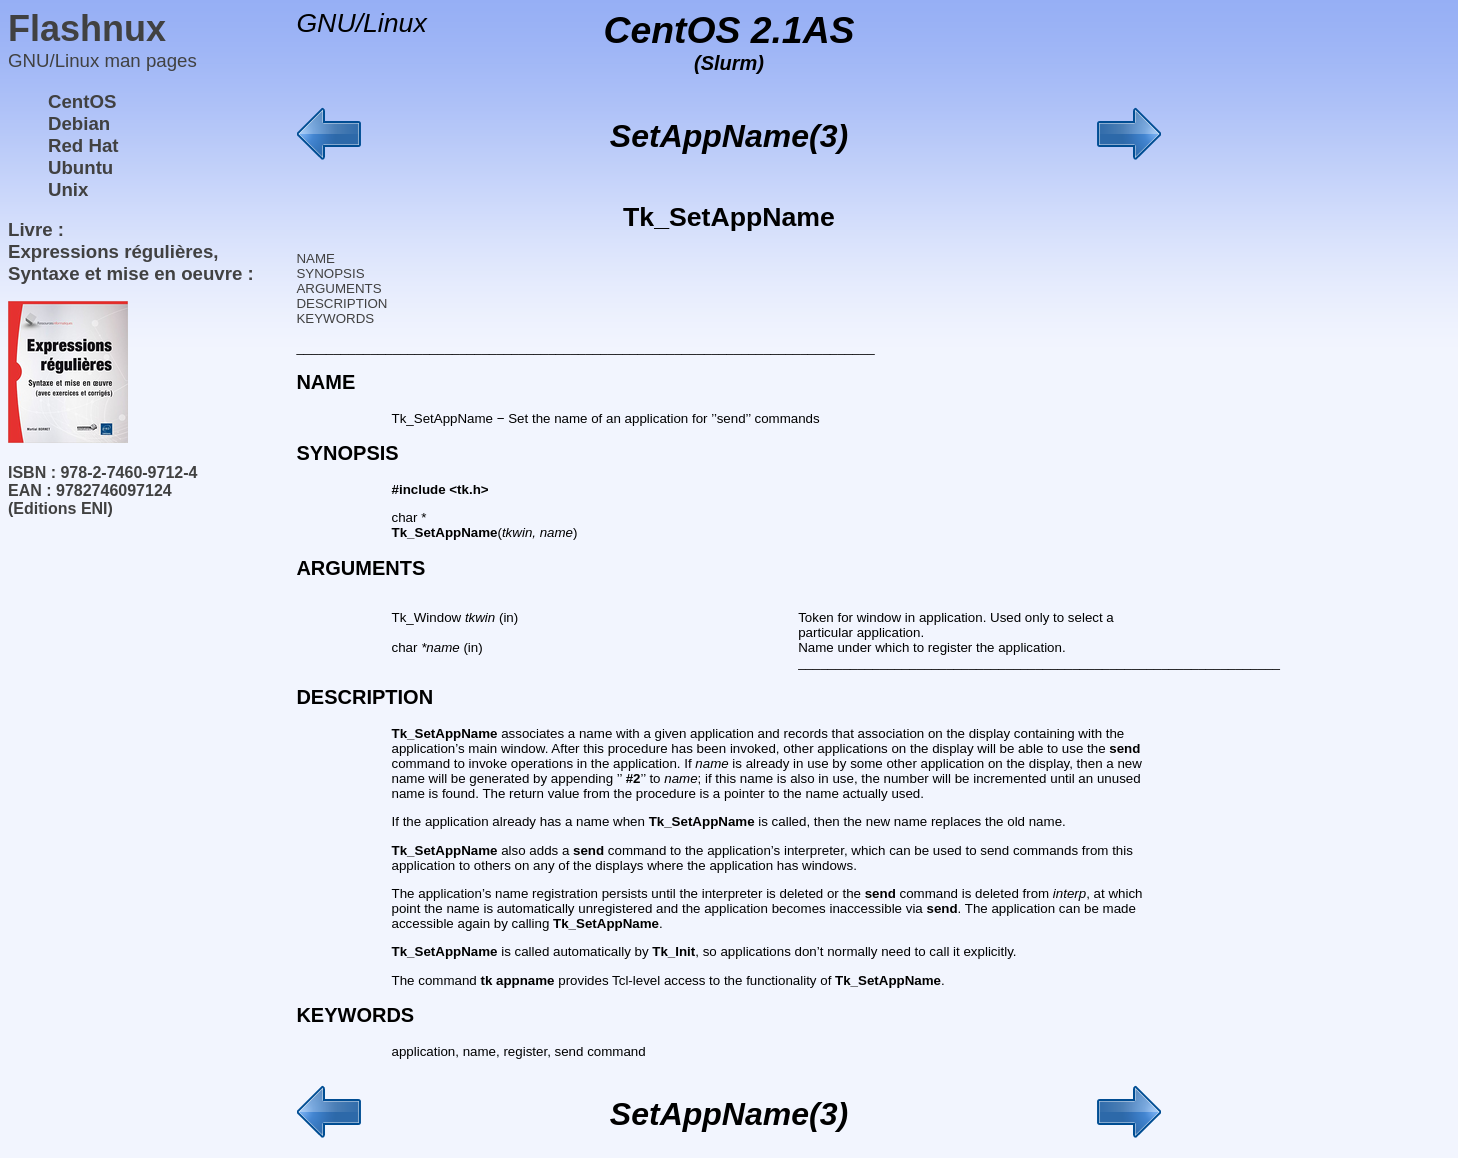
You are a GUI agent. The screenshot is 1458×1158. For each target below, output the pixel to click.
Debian (79, 123)
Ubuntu (80, 167)
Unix (68, 189)
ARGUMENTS (338, 288)
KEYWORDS (335, 318)
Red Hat (83, 145)
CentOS (82, 101)
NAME (315, 258)
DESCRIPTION (341, 303)
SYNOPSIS (330, 273)
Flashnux (87, 28)
